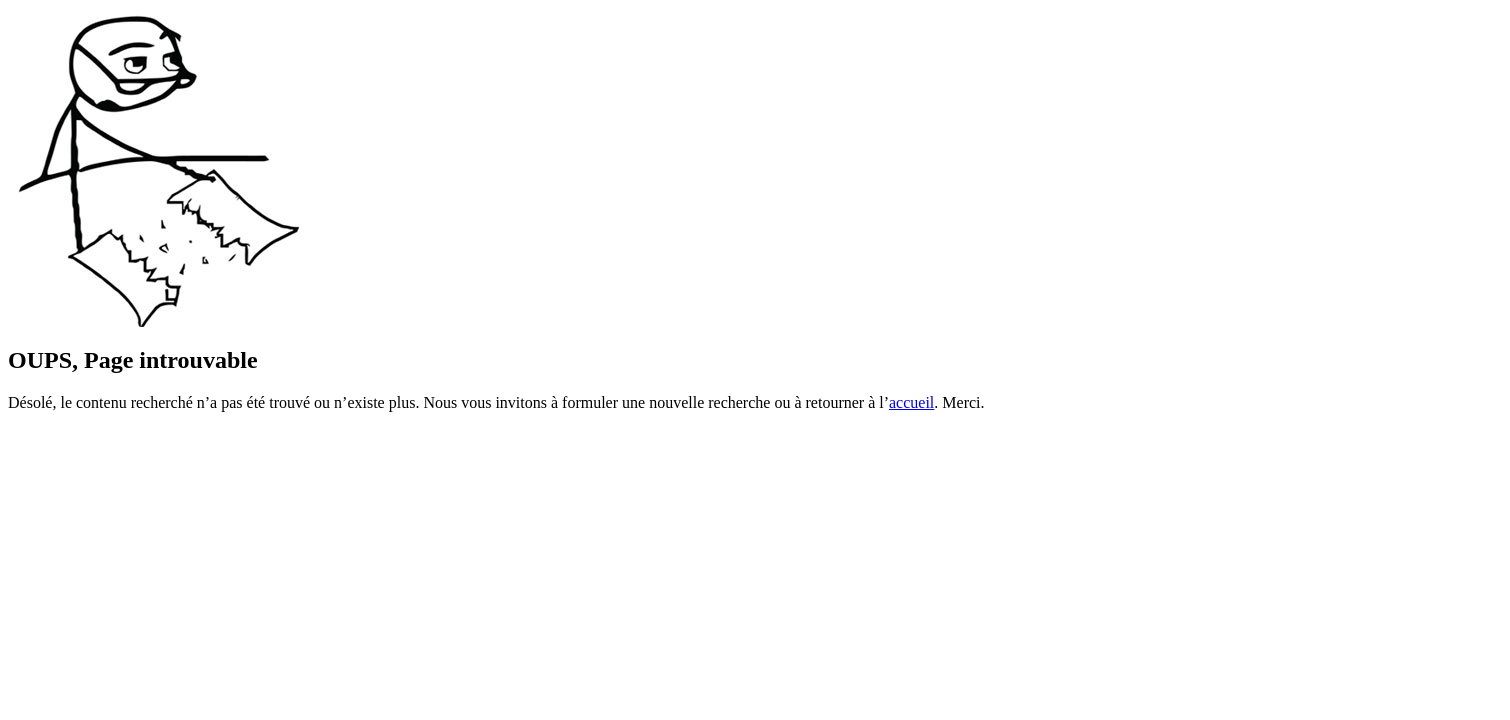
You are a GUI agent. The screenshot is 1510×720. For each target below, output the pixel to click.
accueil (911, 402)
